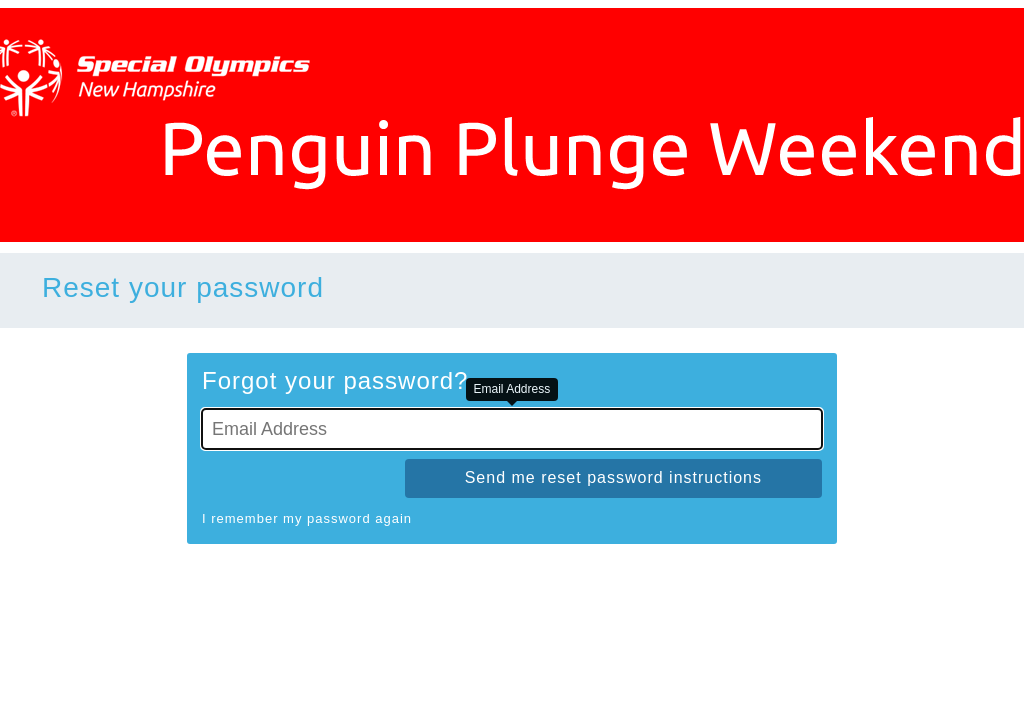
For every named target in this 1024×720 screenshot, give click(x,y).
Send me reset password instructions (613, 477)
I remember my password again (307, 518)
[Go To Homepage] (512, 125)
